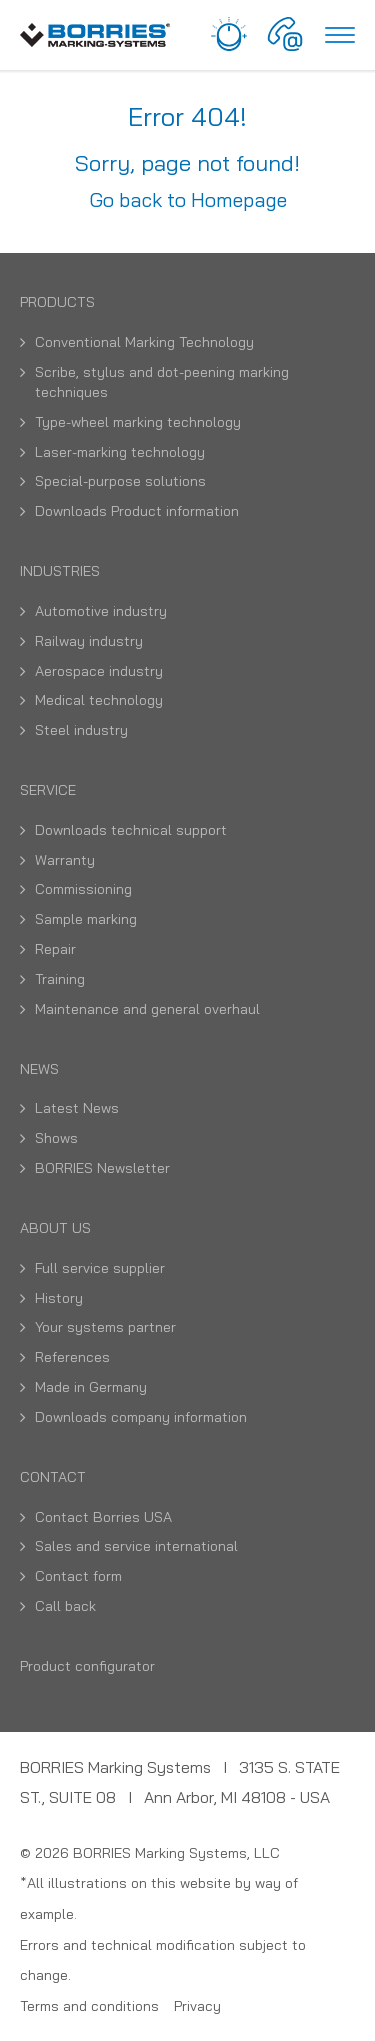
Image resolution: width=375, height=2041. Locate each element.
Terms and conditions (89, 2006)
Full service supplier (100, 1268)
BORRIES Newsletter (102, 1168)
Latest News (77, 1108)
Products (57, 302)
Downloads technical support (131, 830)
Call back (65, 1606)
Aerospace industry (99, 671)
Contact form (78, 1576)
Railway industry (89, 641)
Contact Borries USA (103, 1517)
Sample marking (86, 919)
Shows (56, 1138)
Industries (60, 571)
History (59, 1298)
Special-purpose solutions (120, 481)
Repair (55, 949)
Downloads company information (141, 1417)
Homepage (239, 199)
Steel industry (81, 730)
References (72, 1357)
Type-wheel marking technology (138, 422)
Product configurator (87, 1666)
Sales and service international (136, 1546)
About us (55, 1228)
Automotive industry (101, 611)
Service (48, 790)
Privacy (197, 2006)
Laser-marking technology (120, 452)
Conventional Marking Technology (144, 342)
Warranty (65, 860)
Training (60, 979)
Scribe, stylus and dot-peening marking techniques (162, 382)
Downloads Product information (137, 511)
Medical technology (99, 700)
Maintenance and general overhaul (147, 1009)
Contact (53, 1477)
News (39, 1069)
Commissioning (83, 889)
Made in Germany (91, 1387)
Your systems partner (105, 1327)
